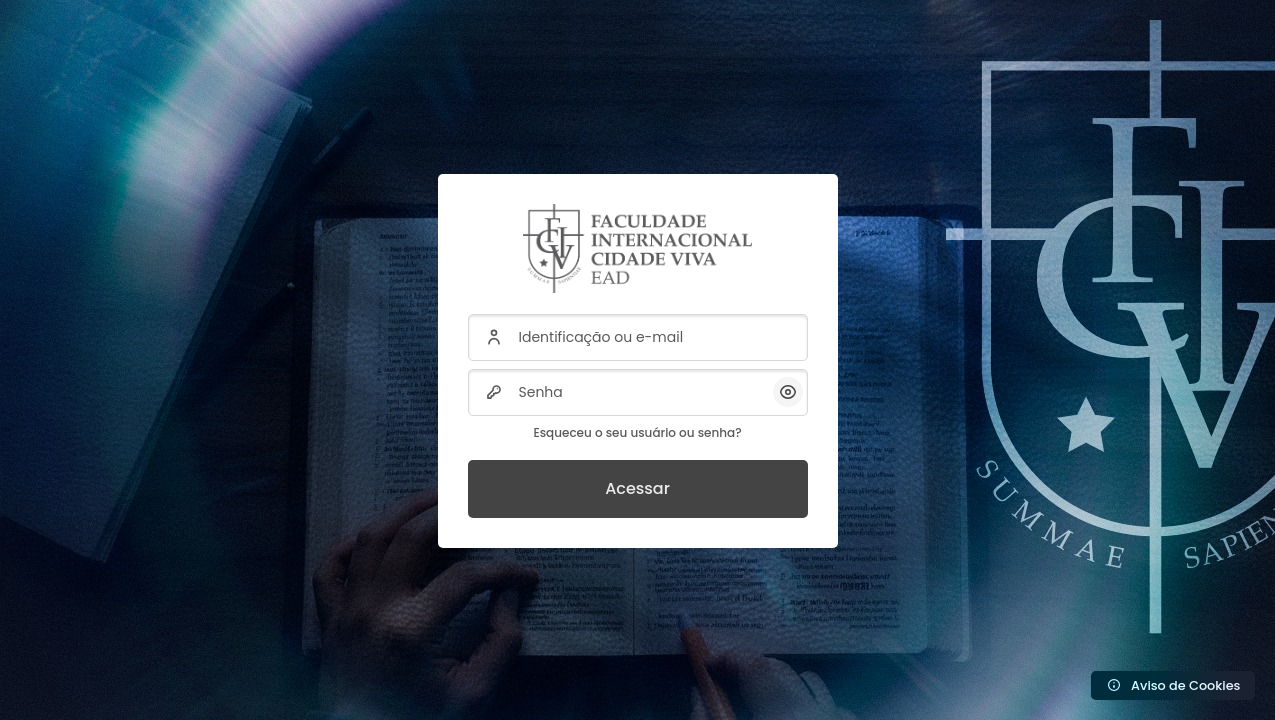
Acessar (637, 488)
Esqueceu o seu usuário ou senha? (637, 432)
